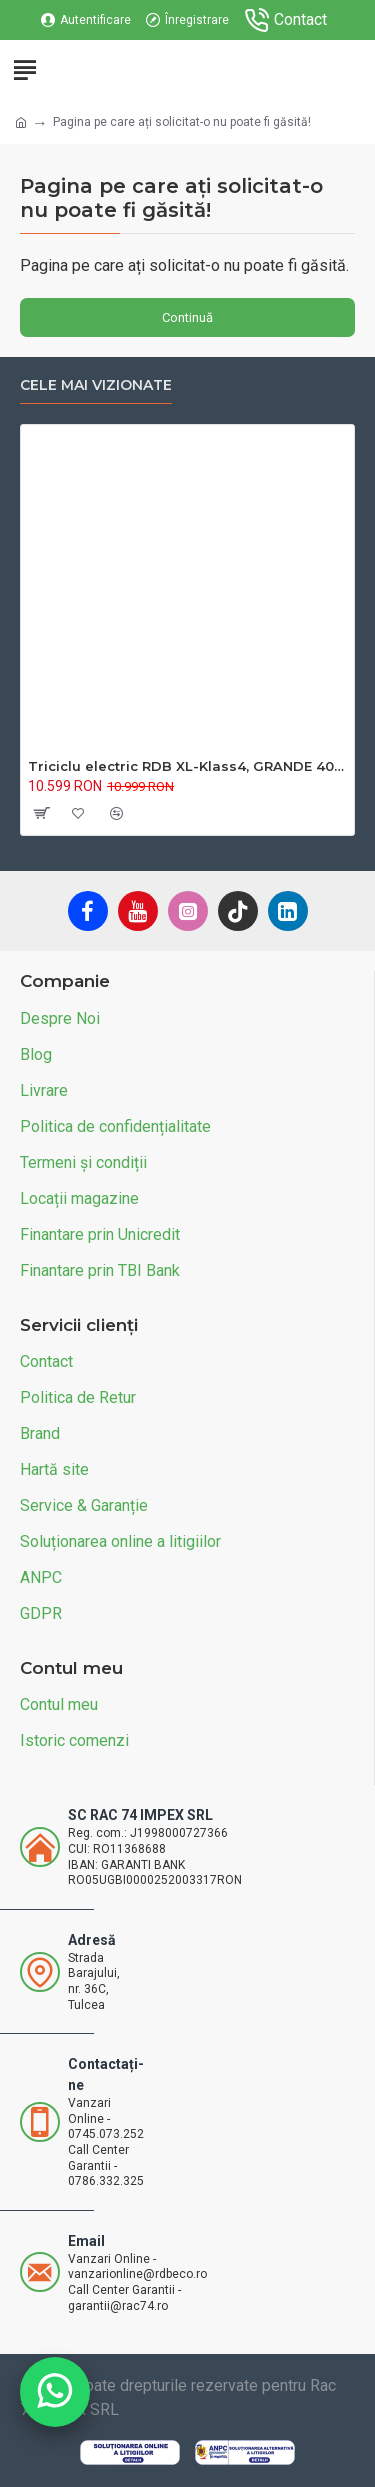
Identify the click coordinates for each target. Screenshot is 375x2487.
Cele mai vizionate (96, 385)
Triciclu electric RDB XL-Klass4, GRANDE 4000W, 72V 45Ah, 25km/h (187, 766)
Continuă (187, 317)
